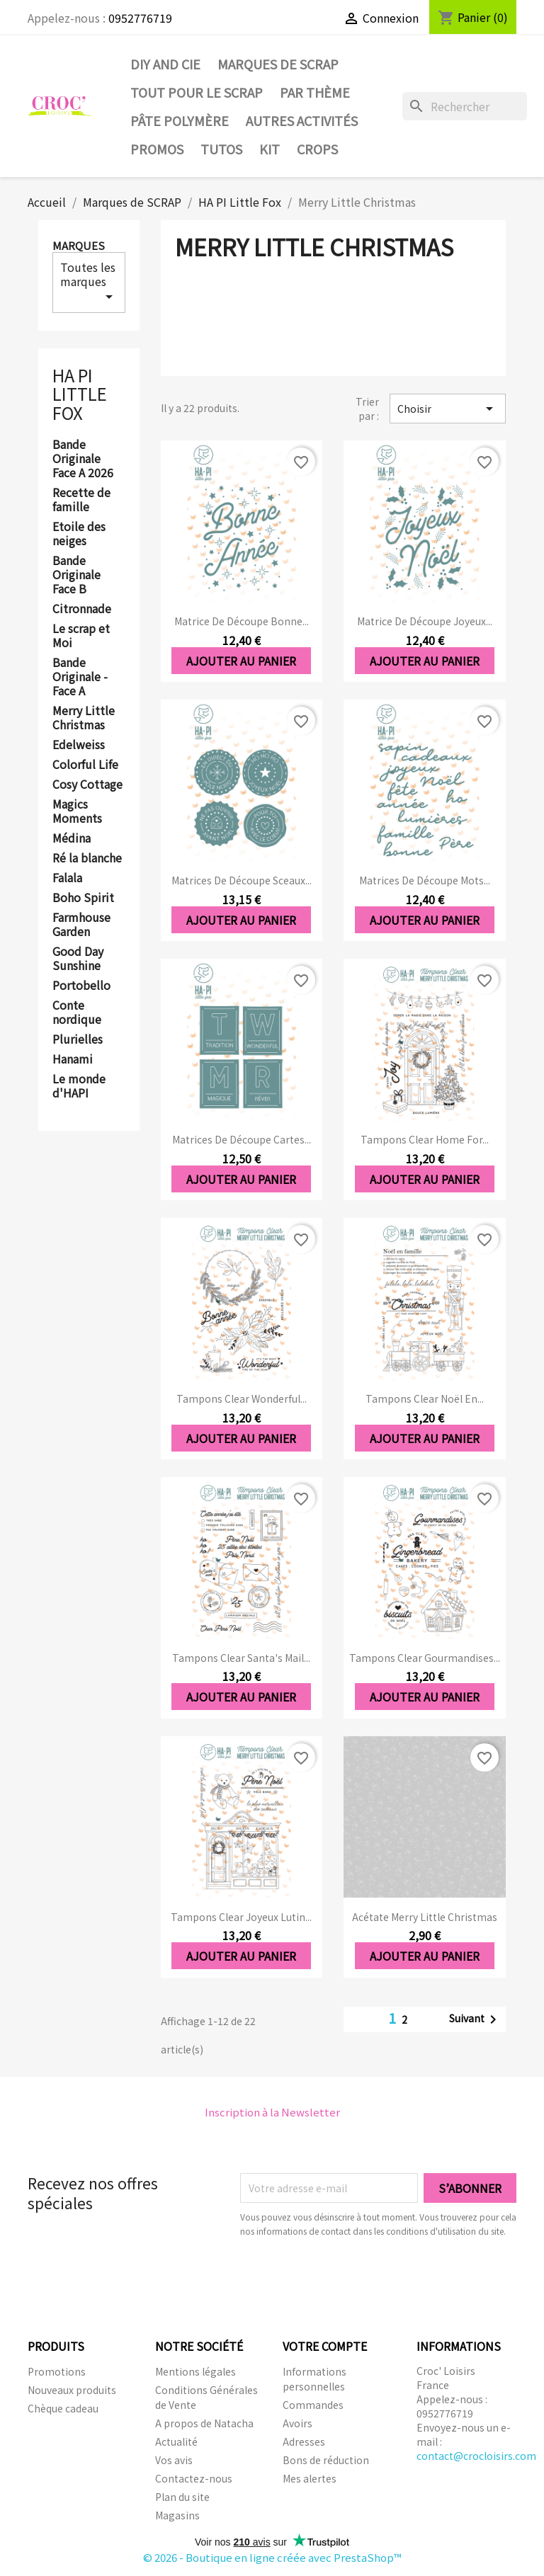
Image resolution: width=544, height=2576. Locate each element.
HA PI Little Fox (79, 394)
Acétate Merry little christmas (424, 1917)
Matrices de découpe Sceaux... (241, 880)
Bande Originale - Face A (80, 677)
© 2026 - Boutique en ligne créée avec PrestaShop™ (272, 2557)
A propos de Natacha (204, 2423)
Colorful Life (85, 765)
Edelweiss (78, 745)
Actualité (176, 2441)
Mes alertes (309, 2478)
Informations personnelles (314, 2378)
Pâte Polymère (179, 120)
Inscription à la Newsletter (272, 2111)
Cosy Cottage (87, 784)
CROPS (317, 148)
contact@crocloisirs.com (476, 2456)
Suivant (475, 2019)
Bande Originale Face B (76, 575)
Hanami (72, 1059)
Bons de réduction (326, 2460)
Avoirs (297, 2423)
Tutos (221, 148)
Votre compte (325, 2345)
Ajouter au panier (241, 660)
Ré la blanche (87, 858)
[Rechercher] (464, 106)
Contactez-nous (193, 2478)
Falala (67, 878)
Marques (78, 245)
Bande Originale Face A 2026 (82, 459)
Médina (71, 838)
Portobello (81, 985)
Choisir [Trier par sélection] (447, 408)
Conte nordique (76, 1012)
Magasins (177, 2515)
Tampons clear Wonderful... (241, 1398)
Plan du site (182, 2497)
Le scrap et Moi (81, 636)
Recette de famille (81, 500)
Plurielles (77, 1039)
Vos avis (174, 2460)
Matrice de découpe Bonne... (241, 621)
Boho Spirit (83, 898)
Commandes (313, 2405)
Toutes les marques (89, 281)
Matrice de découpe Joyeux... (424, 621)
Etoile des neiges (79, 534)
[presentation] (358, 2277)
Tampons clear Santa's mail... (241, 1658)
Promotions (57, 2371)
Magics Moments (77, 811)
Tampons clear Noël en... (425, 1398)
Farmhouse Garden (81, 925)
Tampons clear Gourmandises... (424, 1658)
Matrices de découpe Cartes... (241, 1139)
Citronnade (81, 609)
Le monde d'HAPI (79, 1086)
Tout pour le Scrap (196, 92)
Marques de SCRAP (278, 64)
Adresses (304, 2441)
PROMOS (156, 148)
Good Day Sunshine (77, 959)
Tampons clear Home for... (425, 1139)
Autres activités (302, 120)
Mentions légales (195, 2371)
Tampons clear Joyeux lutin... (241, 1917)
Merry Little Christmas (83, 718)
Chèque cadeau (63, 2408)
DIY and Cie (165, 64)
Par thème (315, 92)
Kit (269, 148)
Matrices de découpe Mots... (424, 880)
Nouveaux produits (72, 2390)
